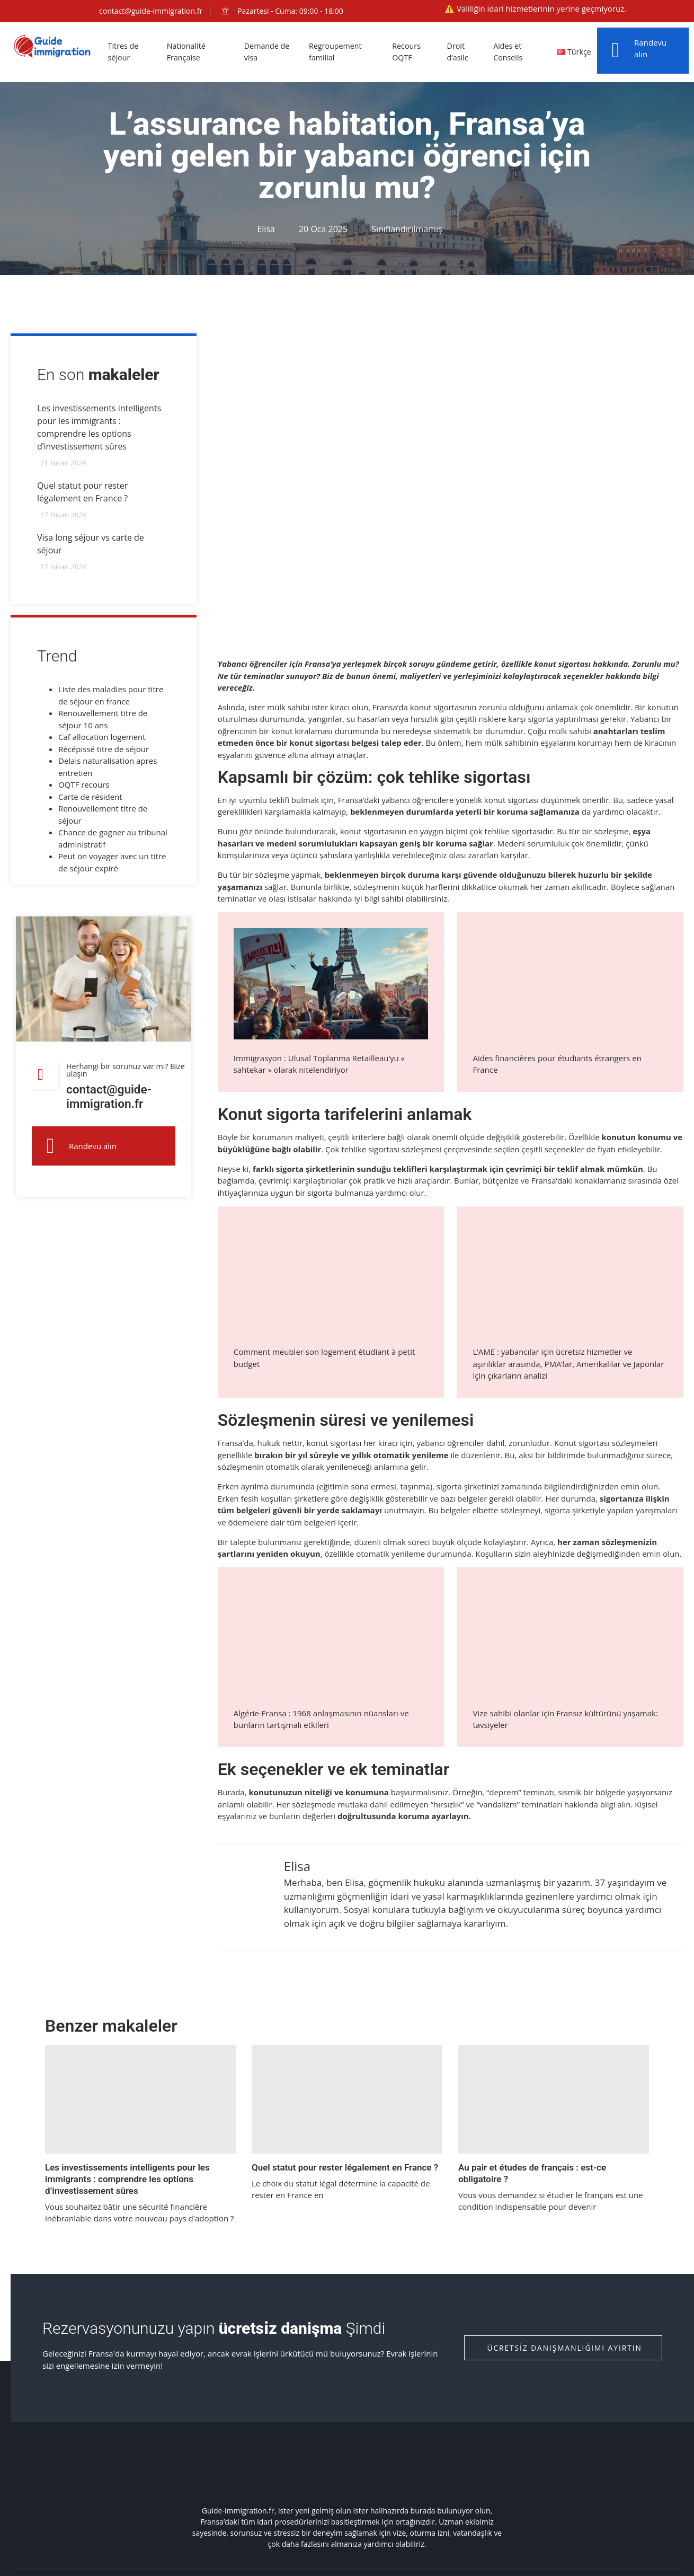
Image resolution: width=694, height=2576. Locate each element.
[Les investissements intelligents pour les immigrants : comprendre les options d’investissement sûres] (140, 2099)
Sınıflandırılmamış (406, 229)
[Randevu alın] (615, 50)
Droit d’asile (460, 51)
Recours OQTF (409, 51)
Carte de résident (90, 798)
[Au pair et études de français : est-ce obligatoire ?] (553, 2099)
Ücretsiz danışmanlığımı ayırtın (564, 2348)
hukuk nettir (280, 1442)
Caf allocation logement (102, 739)
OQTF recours (83, 787)
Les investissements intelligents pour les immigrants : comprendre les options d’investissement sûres (127, 2179)
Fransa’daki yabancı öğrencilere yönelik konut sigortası (438, 800)
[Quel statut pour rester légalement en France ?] (347, 2099)
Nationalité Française (187, 51)
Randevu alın (93, 1151)
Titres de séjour (125, 51)
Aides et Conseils (510, 51)
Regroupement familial (338, 51)
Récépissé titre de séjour (103, 751)
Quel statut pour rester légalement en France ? (345, 2167)
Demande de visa (269, 51)
